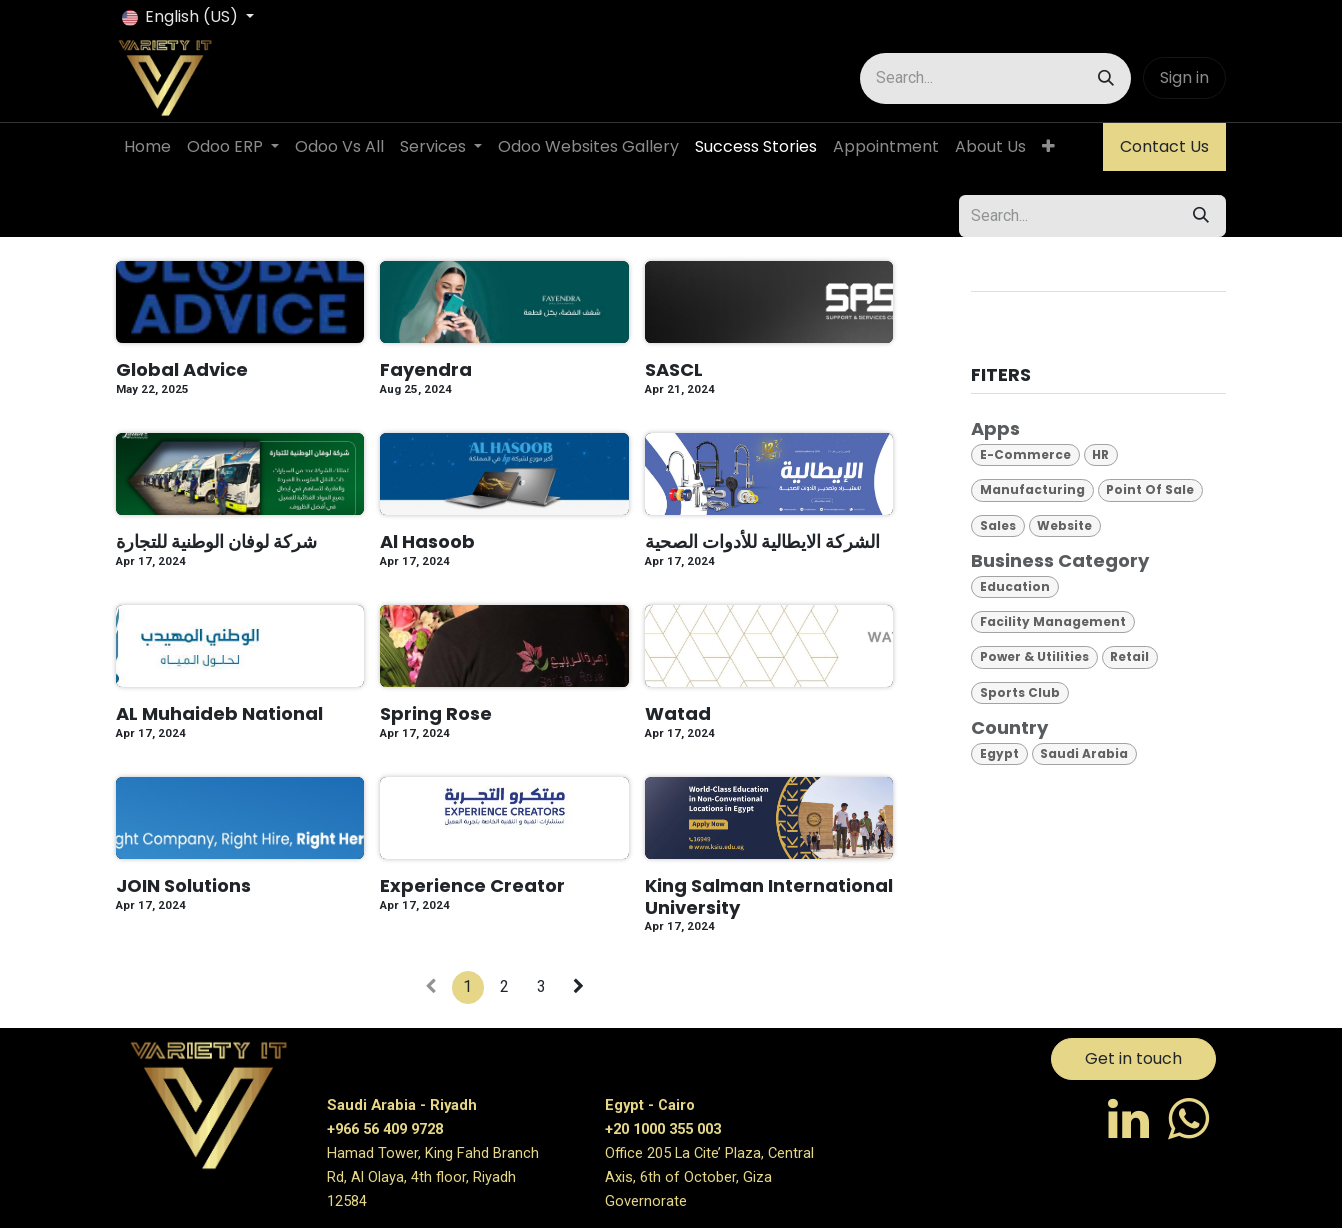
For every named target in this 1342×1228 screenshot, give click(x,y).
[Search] (1106, 78)
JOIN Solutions (183, 886)
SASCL (674, 370)
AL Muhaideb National (219, 714)
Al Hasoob (427, 542)
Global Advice (182, 370)
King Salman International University (769, 896)
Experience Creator (472, 886)
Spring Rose (436, 714)
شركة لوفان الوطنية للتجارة (216, 542)
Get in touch (1133, 1058)
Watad (678, 714)
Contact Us (1164, 146)
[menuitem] (147, 147)
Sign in (1184, 77)
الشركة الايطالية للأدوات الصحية (762, 542)
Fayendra (426, 370)
